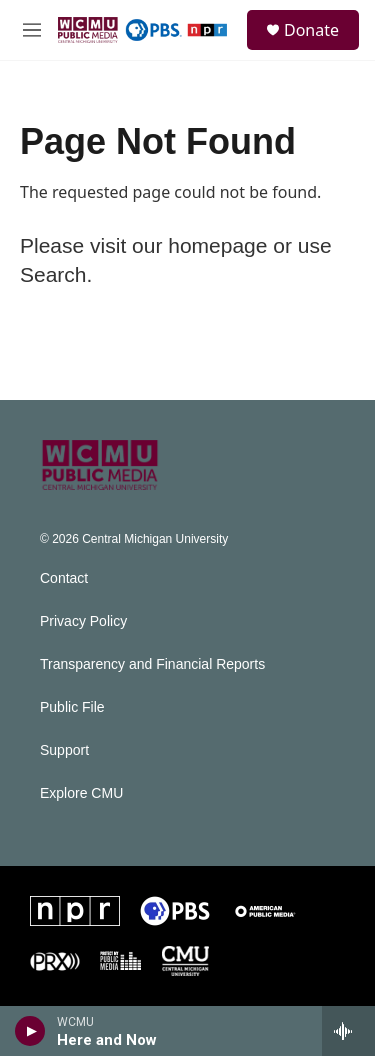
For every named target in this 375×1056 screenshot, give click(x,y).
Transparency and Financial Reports (152, 664)
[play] (30, 1031)
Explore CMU (81, 793)
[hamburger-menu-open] (32, 30)
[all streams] (348, 1031)
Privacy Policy (83, 621)
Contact (64, 578)
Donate (311, 30)
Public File (72, 707)
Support (64, 750)
